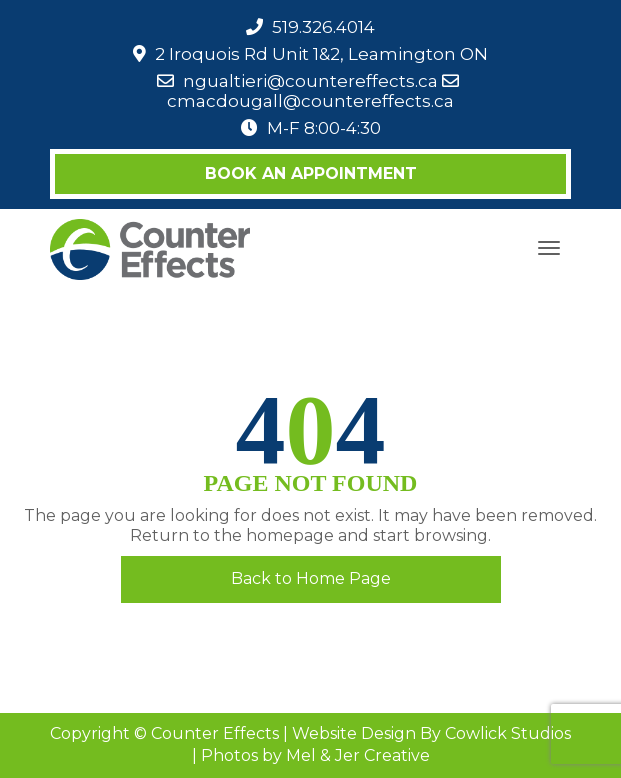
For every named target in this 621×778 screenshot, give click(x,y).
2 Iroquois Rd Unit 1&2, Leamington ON (321, 54)
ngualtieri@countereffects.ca (310, 81)
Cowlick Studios (508, 733)
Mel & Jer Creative (358, 755)
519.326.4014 (323, 27)
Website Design (354, 733)
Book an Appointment (311, 173)
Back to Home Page (311, 578)
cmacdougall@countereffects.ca (310, 101)
